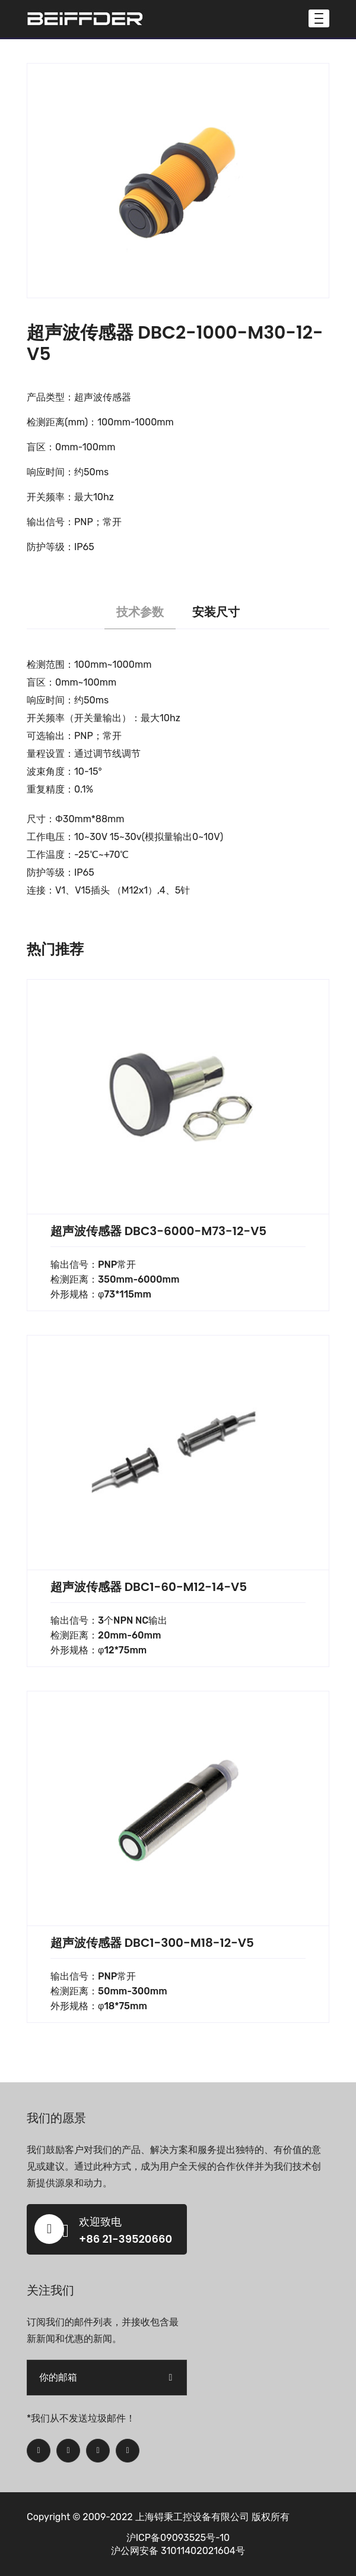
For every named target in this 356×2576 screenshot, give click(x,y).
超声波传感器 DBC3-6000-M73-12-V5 (158, 1231)
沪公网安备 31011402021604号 (178, 2550)
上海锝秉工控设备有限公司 (192, 2517)
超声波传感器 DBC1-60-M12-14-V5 (148, 1587)
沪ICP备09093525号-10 (178, 2537)
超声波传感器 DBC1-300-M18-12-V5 (152, 1942)
